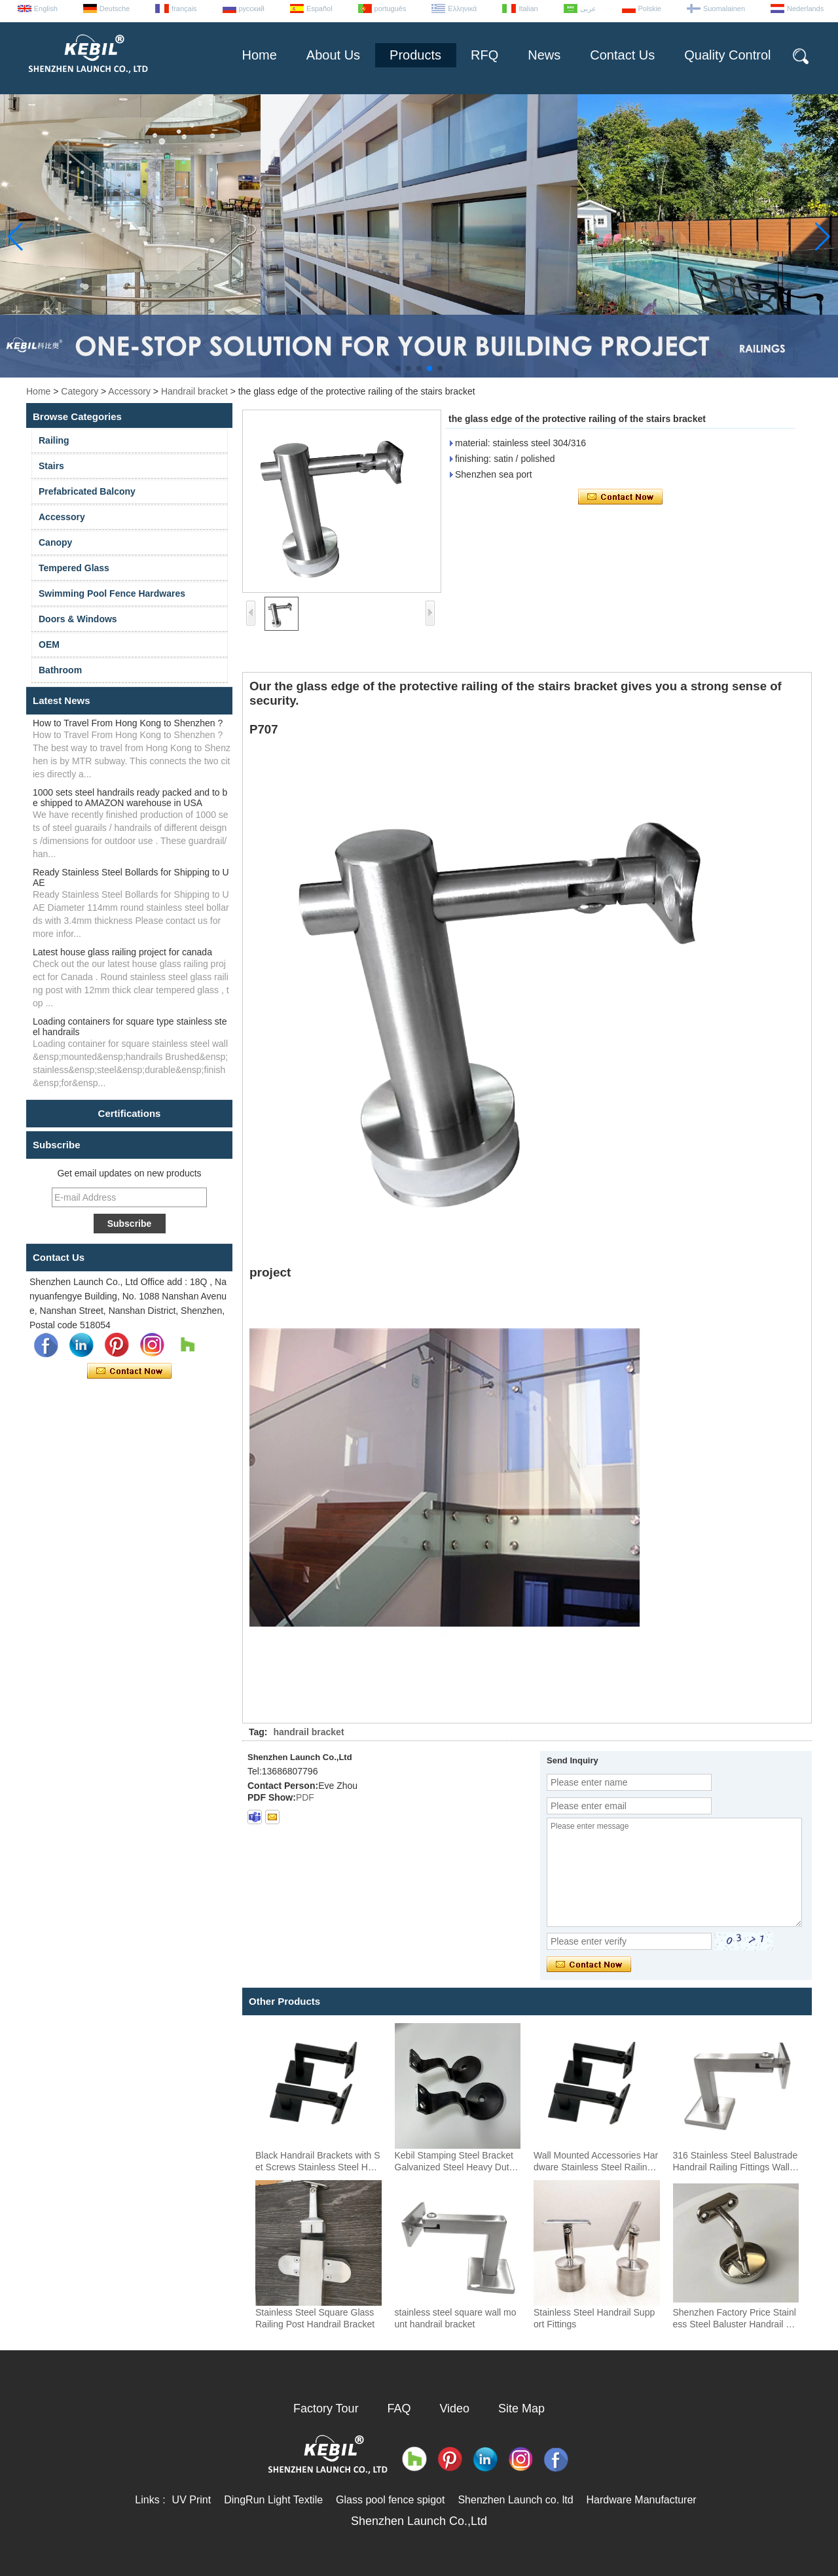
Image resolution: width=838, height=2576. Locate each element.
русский (251, 8)
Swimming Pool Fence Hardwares (112, 593)
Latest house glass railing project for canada (122, 952)
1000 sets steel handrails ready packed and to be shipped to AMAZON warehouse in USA (130, 797)
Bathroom (60, 670)
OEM (49, 644)
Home (259, 55)
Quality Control (727, 55)
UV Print (191, 2499)
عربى (588, 8)
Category (79, 391)
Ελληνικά (462, 8)
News (544, 55)
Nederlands (805, 8)
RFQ (484, 55)
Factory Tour (326, 2408)
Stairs (51, 466)
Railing (54, 440)
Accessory (129, 391)
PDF (305, 1797)
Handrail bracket (194, 391)
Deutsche (115, 8)
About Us (333, 55)
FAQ (399, 2408)
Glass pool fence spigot (390, 2499)
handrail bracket (308, 1732)
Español (319, 8)
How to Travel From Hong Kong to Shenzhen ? (128, 723)
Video (454, 2408)
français (184, 8)
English (46, 8)
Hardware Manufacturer (642, 2499)
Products (415, 55)
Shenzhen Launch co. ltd (515, 2499)
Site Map (521, 2408)
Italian (528, 8)
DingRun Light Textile (273, 2499)
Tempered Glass (74, 568)
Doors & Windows (78, 619)
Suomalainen (724, 8)
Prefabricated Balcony (87, 491)
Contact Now (129, 1371)
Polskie (649, 8)
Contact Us (622, 55)
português (390, 8)
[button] (398, 368)
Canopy (55, 542)
